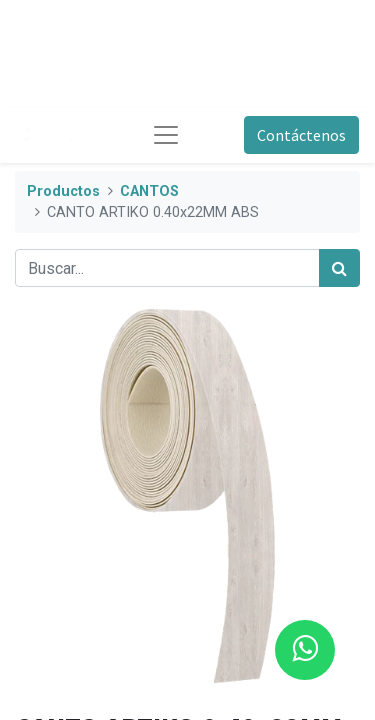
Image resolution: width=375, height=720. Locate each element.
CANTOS (149, 191)
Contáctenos (301, 135)
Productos (63, 191)
